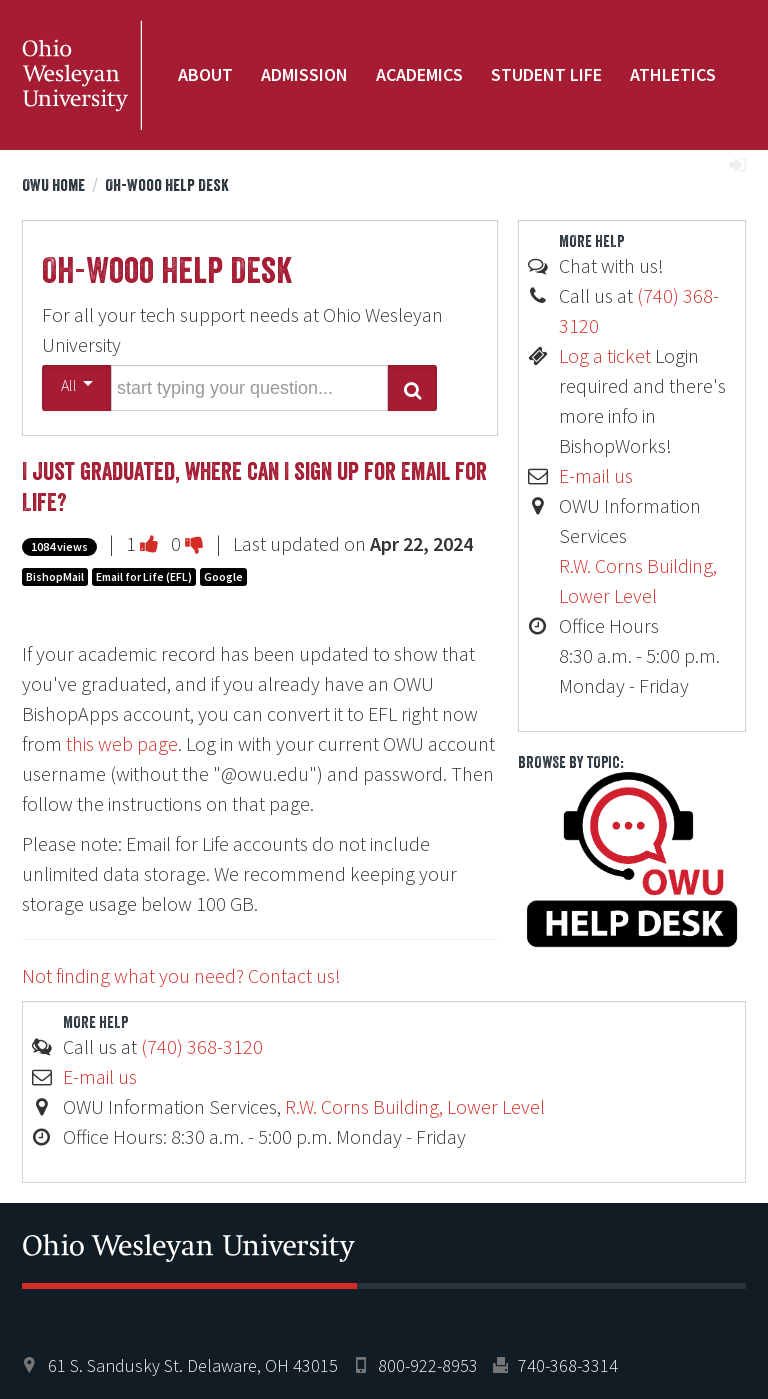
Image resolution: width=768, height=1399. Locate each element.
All (77, 385)
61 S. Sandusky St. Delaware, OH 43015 (193, 1365)
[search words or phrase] (249, 388)
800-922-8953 (428, 1365)
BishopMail (55, 576)
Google (223, 576)
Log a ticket (605, 355)
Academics (419, 74)
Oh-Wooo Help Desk (167, 185)
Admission (304, 74)
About (205, 74)
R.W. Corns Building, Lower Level (415, 1106)
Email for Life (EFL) (144, 576)
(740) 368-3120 (202, 1046)
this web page (122, 743)
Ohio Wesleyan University (82, 75)
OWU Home (53, 185)
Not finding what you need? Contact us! (181, 975)
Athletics (673, 74)
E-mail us (596, 475)
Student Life (546, 74)
